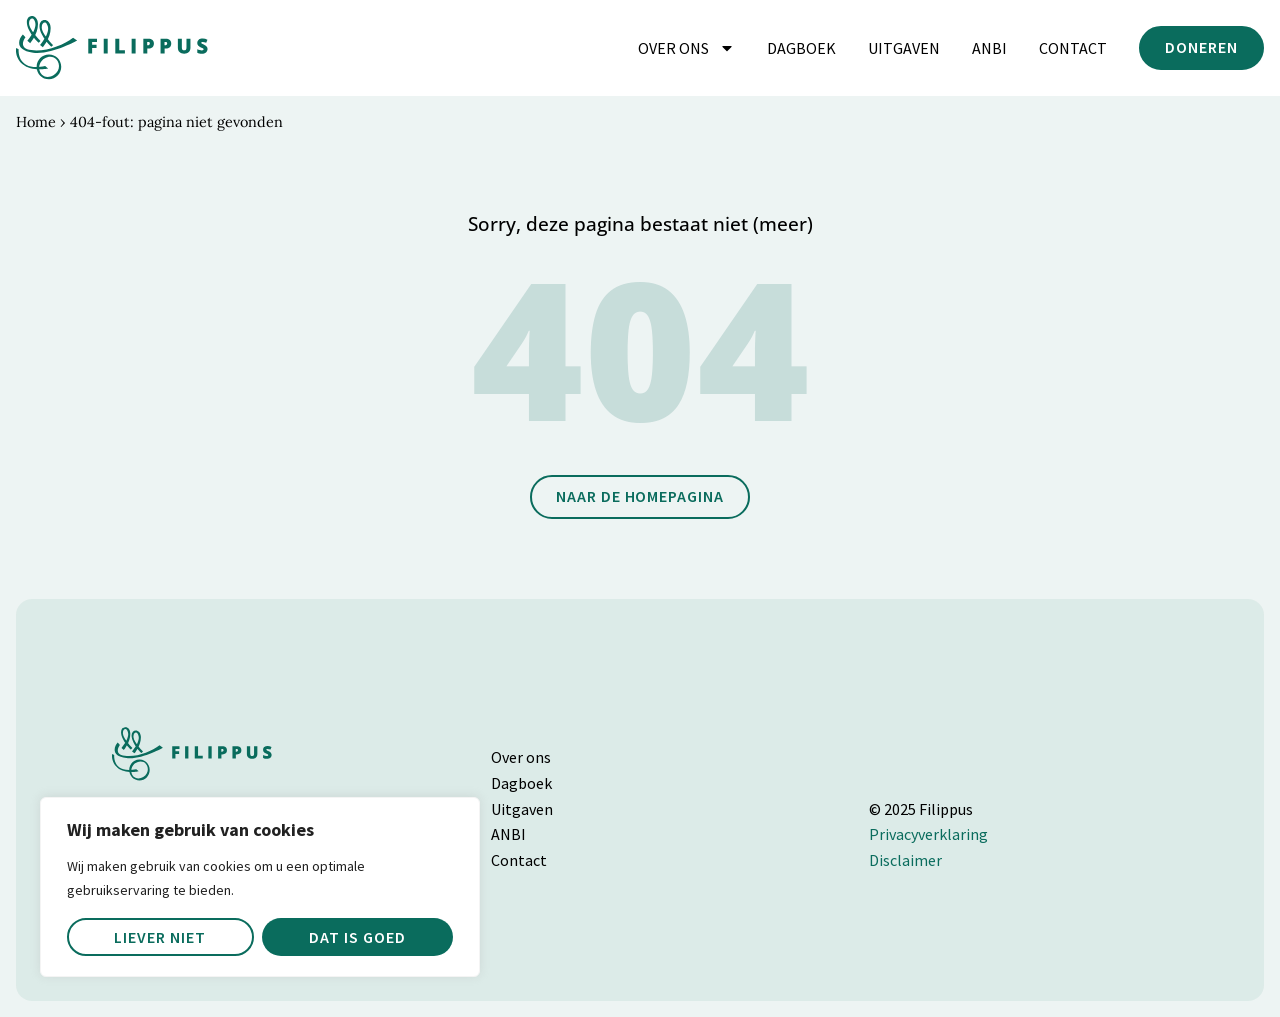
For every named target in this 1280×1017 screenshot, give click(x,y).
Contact (1073, 48)
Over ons (686, 48)
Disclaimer (905, 860)
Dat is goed (357, 937)
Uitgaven (904, 48)
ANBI (989, 48)
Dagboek (801, 48)
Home (36, 122)
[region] (260, 887)
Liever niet (160, 937)
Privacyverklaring (928, 834)
